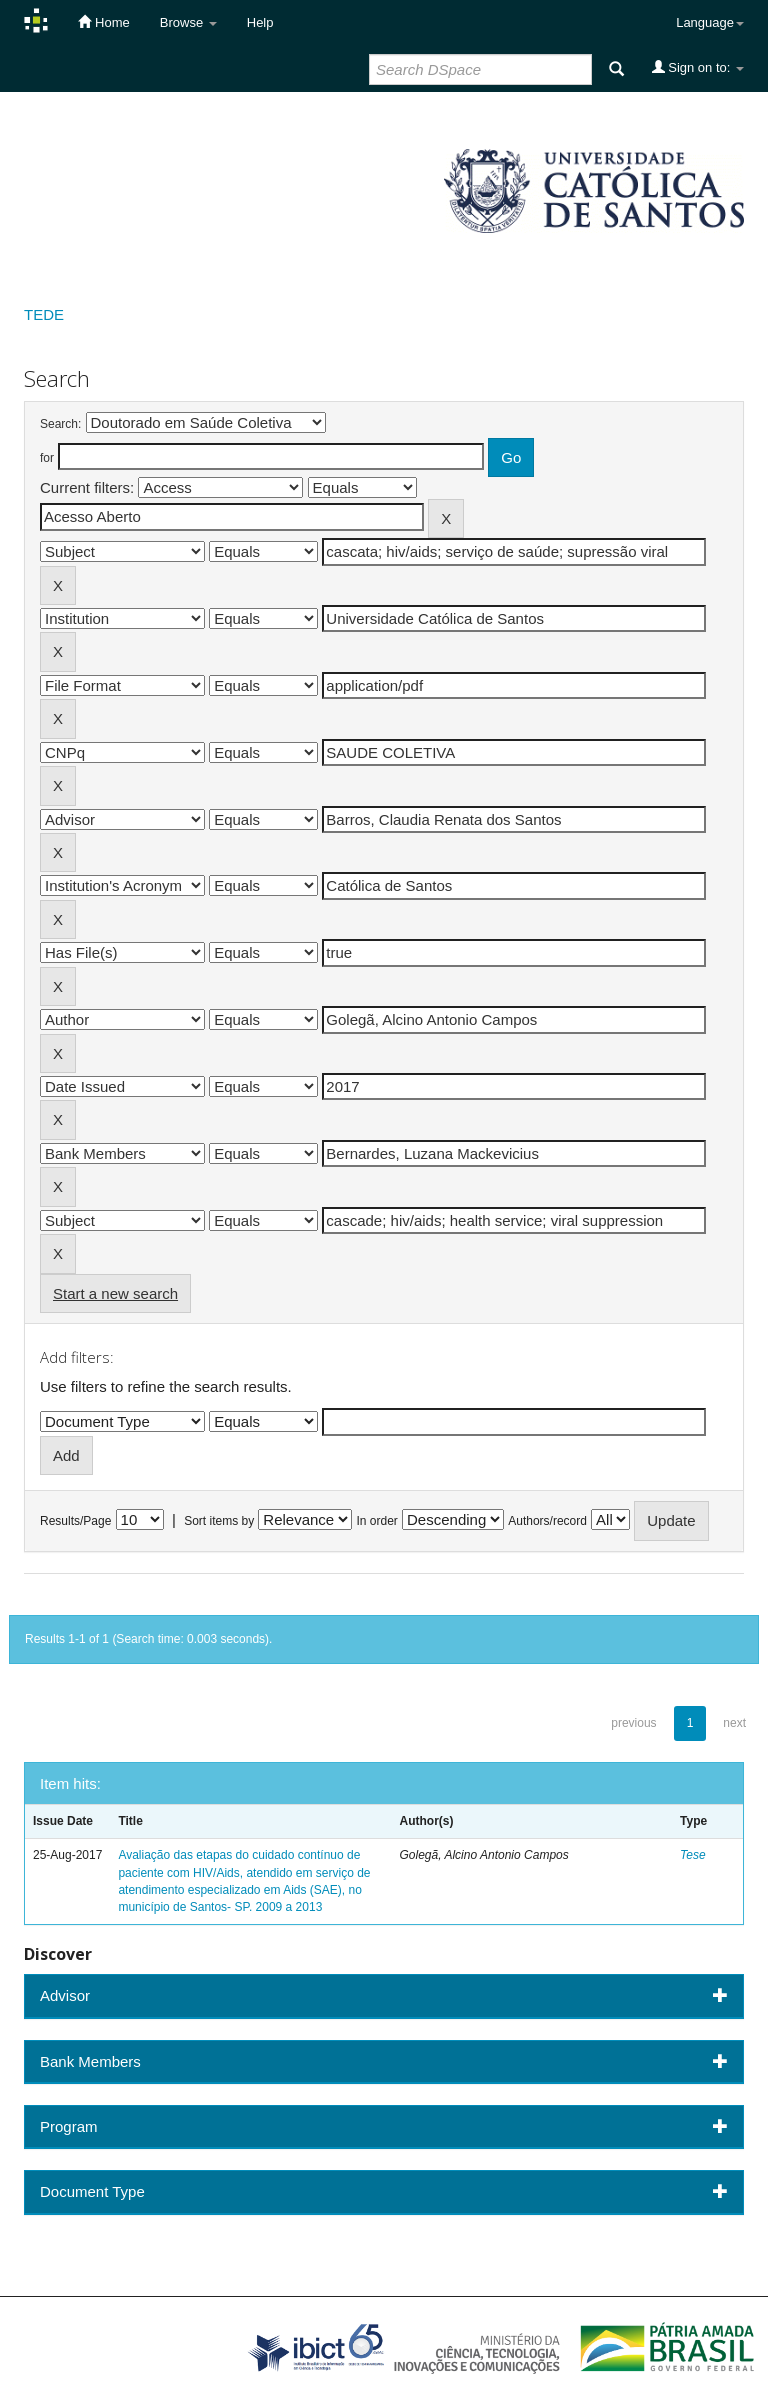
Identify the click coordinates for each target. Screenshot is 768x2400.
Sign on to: (698, 67)
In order (377, 1521)
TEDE (44, 314)
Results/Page (75, 1521)
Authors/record (547, 1521)
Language (710, 22)
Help (260, 22)
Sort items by (219, 1521)
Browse (188, 22)
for (47, 458)
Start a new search (115, 1293)
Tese (693, 1855)
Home (103, 22)
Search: (60, 424)
